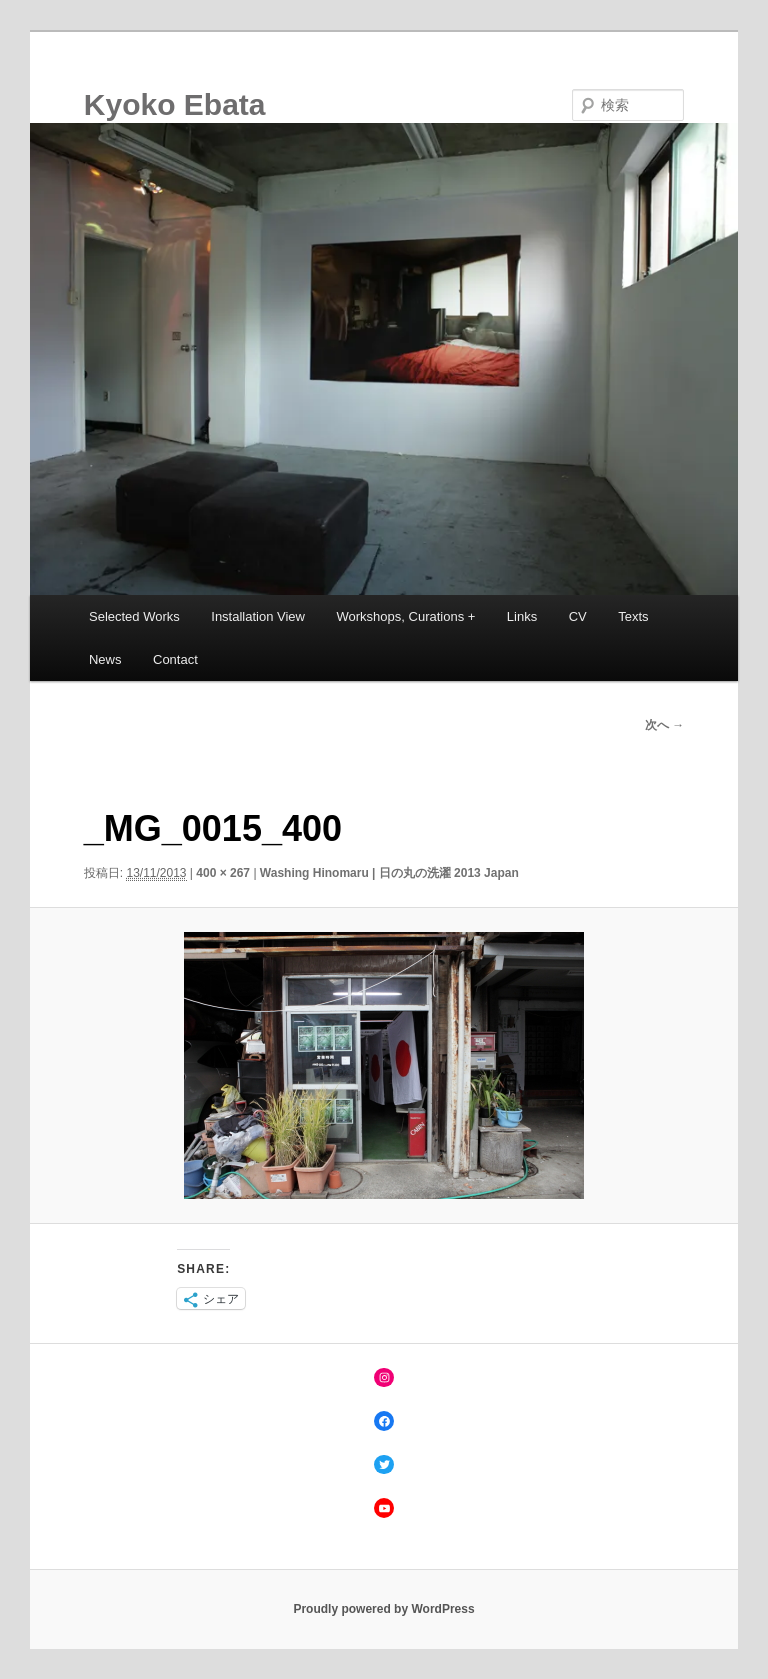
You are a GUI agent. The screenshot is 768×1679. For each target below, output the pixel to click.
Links (522, 616)
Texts (633, 616)
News (105, 659)
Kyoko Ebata (175, 104)
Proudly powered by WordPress (383, 1609)
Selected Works (134, 616)
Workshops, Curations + (406, 616)
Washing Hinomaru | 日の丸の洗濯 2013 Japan (389, 873)
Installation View (258, 616)
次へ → (664, 725)
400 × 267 (223, 873)
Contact (175, 659)
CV (578, 616)
